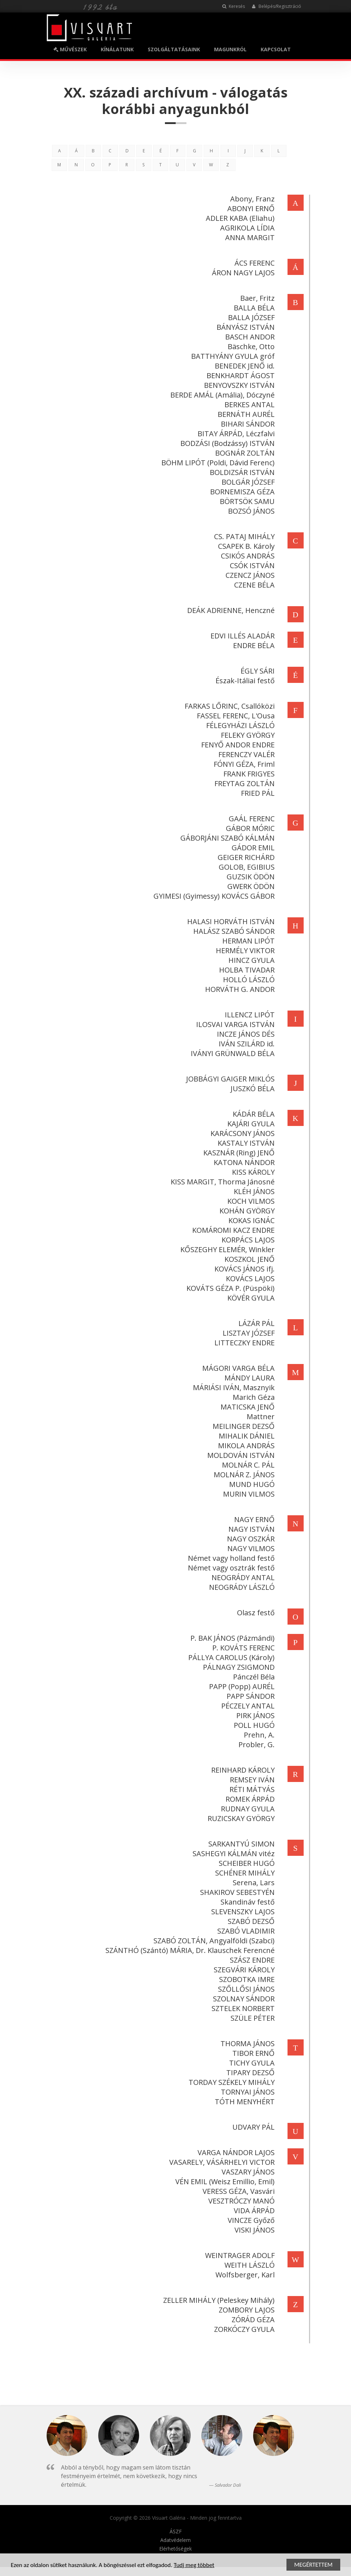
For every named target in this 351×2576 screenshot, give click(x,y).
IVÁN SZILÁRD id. (246, 1044)
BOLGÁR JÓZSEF (247, 482)
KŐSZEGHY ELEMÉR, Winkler (226, 1249)
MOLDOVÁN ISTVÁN (240, 1455)
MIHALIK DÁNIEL (246, 1436)
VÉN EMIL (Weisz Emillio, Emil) (224, 2181)
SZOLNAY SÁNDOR (243, 1999)
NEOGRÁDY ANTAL (242, 1577)
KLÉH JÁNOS (253, 1191)
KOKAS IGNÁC (250, 1220)
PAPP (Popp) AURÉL (241, 1686)
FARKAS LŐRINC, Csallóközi (229, 706)
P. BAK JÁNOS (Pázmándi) (231, 1638)
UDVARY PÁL (252, 2127)
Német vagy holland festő (230, 1558)
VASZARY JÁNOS (247, 2172)
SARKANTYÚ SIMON (240, 1844)
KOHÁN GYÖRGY (246, 1211)
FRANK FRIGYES (248, 774)
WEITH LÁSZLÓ (248, 2265)
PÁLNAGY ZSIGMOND (238, 1667)
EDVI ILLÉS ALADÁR (241, 636)
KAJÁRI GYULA (250, 1123)
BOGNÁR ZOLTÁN (244, 453)
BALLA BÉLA (253, 308)
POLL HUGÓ (253, 1725)
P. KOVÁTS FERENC (242, 1648)
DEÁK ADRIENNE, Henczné (230, 610)
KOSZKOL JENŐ (248, 1259)
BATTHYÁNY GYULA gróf (232, 356)
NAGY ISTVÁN (250, 1529)
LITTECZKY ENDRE (243, 1343)
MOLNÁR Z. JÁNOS (243, 1474)
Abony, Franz (251, 199)
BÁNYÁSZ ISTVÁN (244, 327)
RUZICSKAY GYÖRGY (240, 1818)
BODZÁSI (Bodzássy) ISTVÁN (226, 443)
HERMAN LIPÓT (247, 941)
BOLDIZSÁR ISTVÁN (241, 472)
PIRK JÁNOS (254, 1715)
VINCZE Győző (250, 2220)
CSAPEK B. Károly (245, 546)
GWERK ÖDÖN (250, 886)
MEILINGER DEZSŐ (243, 1426)
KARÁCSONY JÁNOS (241, 1133)
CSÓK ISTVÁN (251, 565)
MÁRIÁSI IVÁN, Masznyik (233, 1387)
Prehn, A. (258, 1735)
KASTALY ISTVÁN (245, 1143)
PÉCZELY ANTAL (247, 1706)
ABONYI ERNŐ (250, 208)
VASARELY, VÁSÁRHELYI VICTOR (221, 2162)
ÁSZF (176, 2531)
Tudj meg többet (194, 2565)
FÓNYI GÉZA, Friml (243, 764)
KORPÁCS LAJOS (247, 1240)
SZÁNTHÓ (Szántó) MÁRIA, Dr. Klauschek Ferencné (189, 1950)
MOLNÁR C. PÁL (247, 1465)
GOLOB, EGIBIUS (246, 867)
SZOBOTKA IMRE (246, 1979)
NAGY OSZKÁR (250, 1539)
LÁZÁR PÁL (255, 1323)
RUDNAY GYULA (247, 1809)
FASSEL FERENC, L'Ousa (235, 716)
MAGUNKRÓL (230, 49)
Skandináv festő (246, 1902)
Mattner (260, 1416)
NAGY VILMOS (250, 1548)
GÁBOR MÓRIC (249, 828)
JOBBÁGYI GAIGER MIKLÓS (229, 1079)
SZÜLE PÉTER (251, 2018)
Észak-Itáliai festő (244, 680)
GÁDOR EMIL (252, 847)
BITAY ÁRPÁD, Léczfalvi (235, 433)
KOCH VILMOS (250, 1201)
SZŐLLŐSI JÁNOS (245, 1989)
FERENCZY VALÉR (245, 754)
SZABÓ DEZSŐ (250, 1921)
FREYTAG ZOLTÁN (243, 783)
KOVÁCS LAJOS (249, 1278)
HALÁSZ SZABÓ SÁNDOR (233, 931)
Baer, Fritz (256, 298)
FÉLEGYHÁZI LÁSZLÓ (239, 725)
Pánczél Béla (253, 1677)
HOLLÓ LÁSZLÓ (248, 979)
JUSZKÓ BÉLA (251, 1088)
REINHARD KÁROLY (242, 1770)
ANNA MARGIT (249, 237)
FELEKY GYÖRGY (247, 735)
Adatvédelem (175, 2540)
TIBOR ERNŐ (252, 2053)
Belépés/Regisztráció (276, 6)
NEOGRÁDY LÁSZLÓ (241, 1587)
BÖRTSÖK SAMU (246, 501)
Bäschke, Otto (250, 346)
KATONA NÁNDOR (243, 1162)
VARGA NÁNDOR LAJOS (235, 2152)
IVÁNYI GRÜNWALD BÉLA (232, 1053)
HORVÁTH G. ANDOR (239, 989)
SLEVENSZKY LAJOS (242, 1911)
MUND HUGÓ (251, 1484)
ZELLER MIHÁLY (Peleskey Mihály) (218, 2300)
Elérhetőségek (175, 2548)
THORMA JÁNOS (246, 2043)
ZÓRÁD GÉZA (252, 2319)
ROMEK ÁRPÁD (249, 1799)
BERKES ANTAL (248, 404)
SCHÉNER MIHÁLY (244, 1873)
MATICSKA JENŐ (246, 1407)
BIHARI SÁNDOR (247, 424)
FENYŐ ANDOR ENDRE (237, 745)
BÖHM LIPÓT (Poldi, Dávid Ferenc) (217, 462)
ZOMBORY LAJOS (246, 2310)
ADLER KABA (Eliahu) (239, 218)
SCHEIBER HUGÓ (246, 1863)
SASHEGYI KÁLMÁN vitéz (232, 1853)
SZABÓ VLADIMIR (245, 1931)
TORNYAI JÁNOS (247, 2092)
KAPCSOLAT (276, 49)
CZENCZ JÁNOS (249, 575)
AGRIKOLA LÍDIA (246, 228)
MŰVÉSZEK (70, 49)
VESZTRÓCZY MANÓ (240, 2201)
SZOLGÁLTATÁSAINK (174, 49)
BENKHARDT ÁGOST (239, 375)
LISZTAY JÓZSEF (248, 1333)
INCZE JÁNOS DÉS (245, 1034)
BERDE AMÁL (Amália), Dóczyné (221, 395)
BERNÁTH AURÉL (245, 414)
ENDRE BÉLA (253, 645)
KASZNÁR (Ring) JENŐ (238, 1153)
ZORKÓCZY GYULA (243, 2329)
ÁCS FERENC (253, 263)
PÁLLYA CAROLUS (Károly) (230, 1657)
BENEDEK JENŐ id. (244, 366)
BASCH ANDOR (249, 337)
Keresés (233, 6)
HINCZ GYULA (250, 960)
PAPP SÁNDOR (250, 1696)
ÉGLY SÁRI (256, 671)
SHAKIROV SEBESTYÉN (236, 1892)
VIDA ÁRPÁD (253, 2210)
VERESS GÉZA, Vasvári (237, 2191)
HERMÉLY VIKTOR (244, 950)
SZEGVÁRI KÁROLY (243, 1969)
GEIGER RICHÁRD (245, 857)
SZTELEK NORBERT (242, 2008)
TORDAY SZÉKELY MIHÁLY (231, 2082)
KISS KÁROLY (252, 1172)
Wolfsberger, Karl (244, 2275)
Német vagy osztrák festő (230, 1568)
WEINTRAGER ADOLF (239, 2255)
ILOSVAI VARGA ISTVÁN (234, 1024)
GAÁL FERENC (251, 818)
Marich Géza (253, 1397)
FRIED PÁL (257, 793)
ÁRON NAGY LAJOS (242, 272)
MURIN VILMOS (248, 1494)
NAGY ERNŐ (253, 1519)
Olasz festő (255, 1612)
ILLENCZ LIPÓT (249, 1015)
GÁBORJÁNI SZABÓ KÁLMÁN (226, 838)
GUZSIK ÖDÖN (250, 876)
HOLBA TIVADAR (246, 970)
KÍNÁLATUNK (117, 49)
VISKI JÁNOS (253, 2230)
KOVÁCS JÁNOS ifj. (243, 1269)
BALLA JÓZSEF (250, 317)
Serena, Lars (253, 1882)
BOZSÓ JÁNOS (250, 511)
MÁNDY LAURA (248, 1378)
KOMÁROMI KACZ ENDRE (232, 1230)
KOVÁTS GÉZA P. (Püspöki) (229, 1288)
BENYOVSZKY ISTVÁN (238, 385)
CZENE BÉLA (253, 585)
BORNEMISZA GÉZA (241, 491)
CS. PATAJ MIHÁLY (243, 536)
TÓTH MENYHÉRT (244, 2101)
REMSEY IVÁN (251, 1779)
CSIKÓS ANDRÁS (247, 556)
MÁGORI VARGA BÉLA (237, 1368)
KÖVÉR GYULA (250, 1298)
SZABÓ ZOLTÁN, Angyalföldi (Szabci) (213, 1940)
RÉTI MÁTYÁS (251, 1789)
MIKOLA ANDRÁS (245, 1445)
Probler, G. (255, 1744)
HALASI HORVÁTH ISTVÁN (230, 921)
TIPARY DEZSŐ (249, 2072)
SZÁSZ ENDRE (251, 1960)
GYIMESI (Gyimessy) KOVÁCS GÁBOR (213, 896)
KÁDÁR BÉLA (253, 1114)
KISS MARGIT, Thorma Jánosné (222, 1182)
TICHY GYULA (251, 2063)
